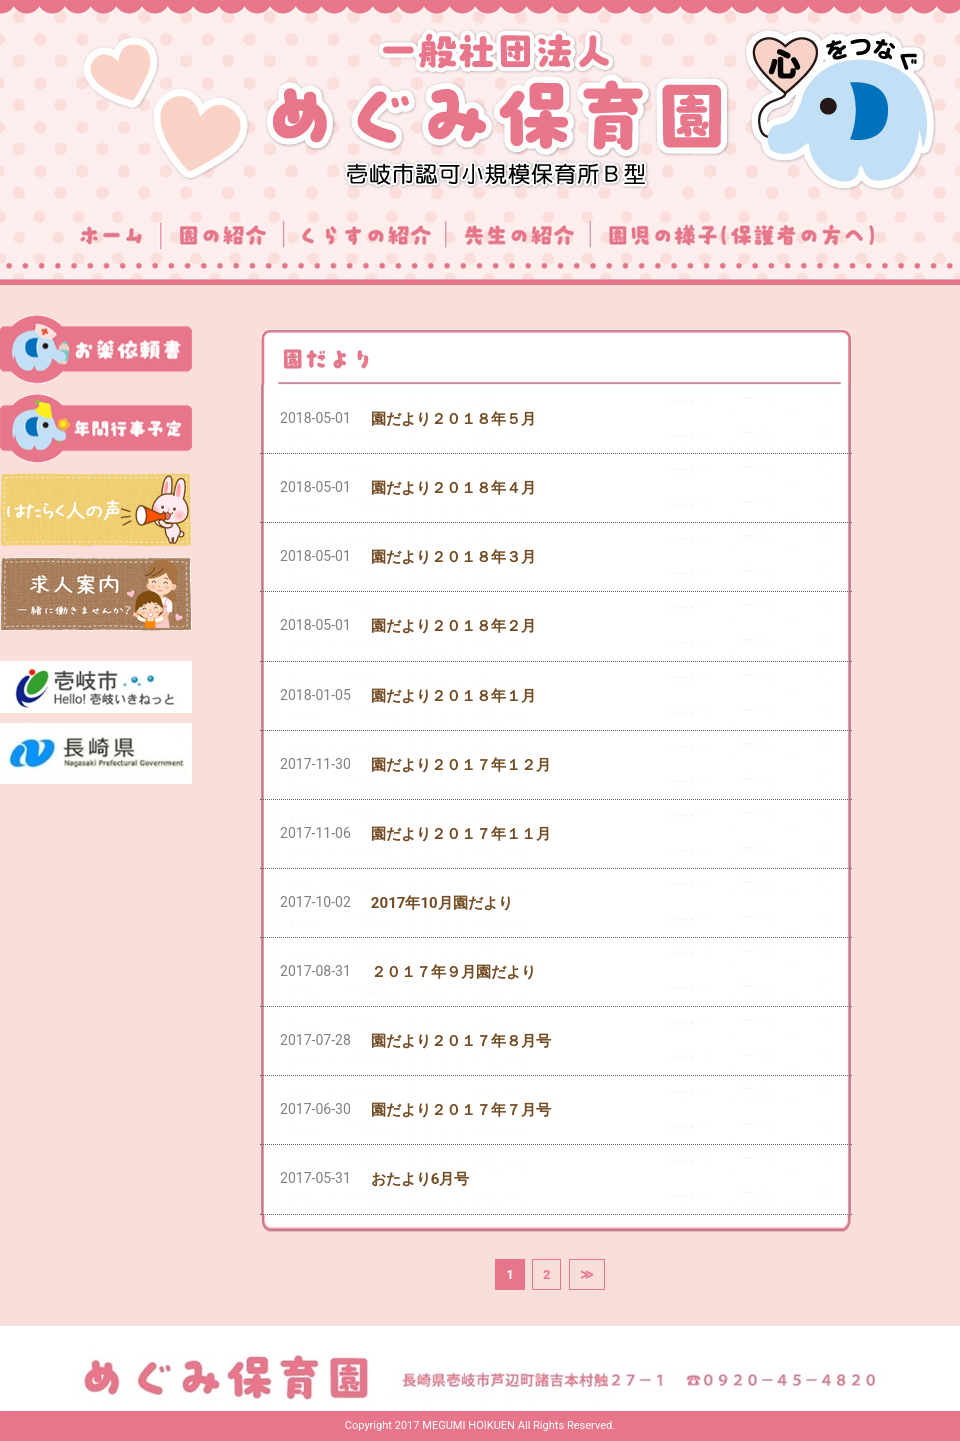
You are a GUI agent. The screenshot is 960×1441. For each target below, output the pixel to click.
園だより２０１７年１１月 (461, 834)
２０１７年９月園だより (453, 972)
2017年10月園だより (442, 903)
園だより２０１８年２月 (453, 626)
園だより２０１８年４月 (453, 488)
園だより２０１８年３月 (453, 557)
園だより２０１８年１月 (453, 696)
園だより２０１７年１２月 (461, 765)
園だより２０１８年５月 (453, 419)
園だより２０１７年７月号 (461, 1110)
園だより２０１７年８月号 (461, 1041)
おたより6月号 (420, 1179)
